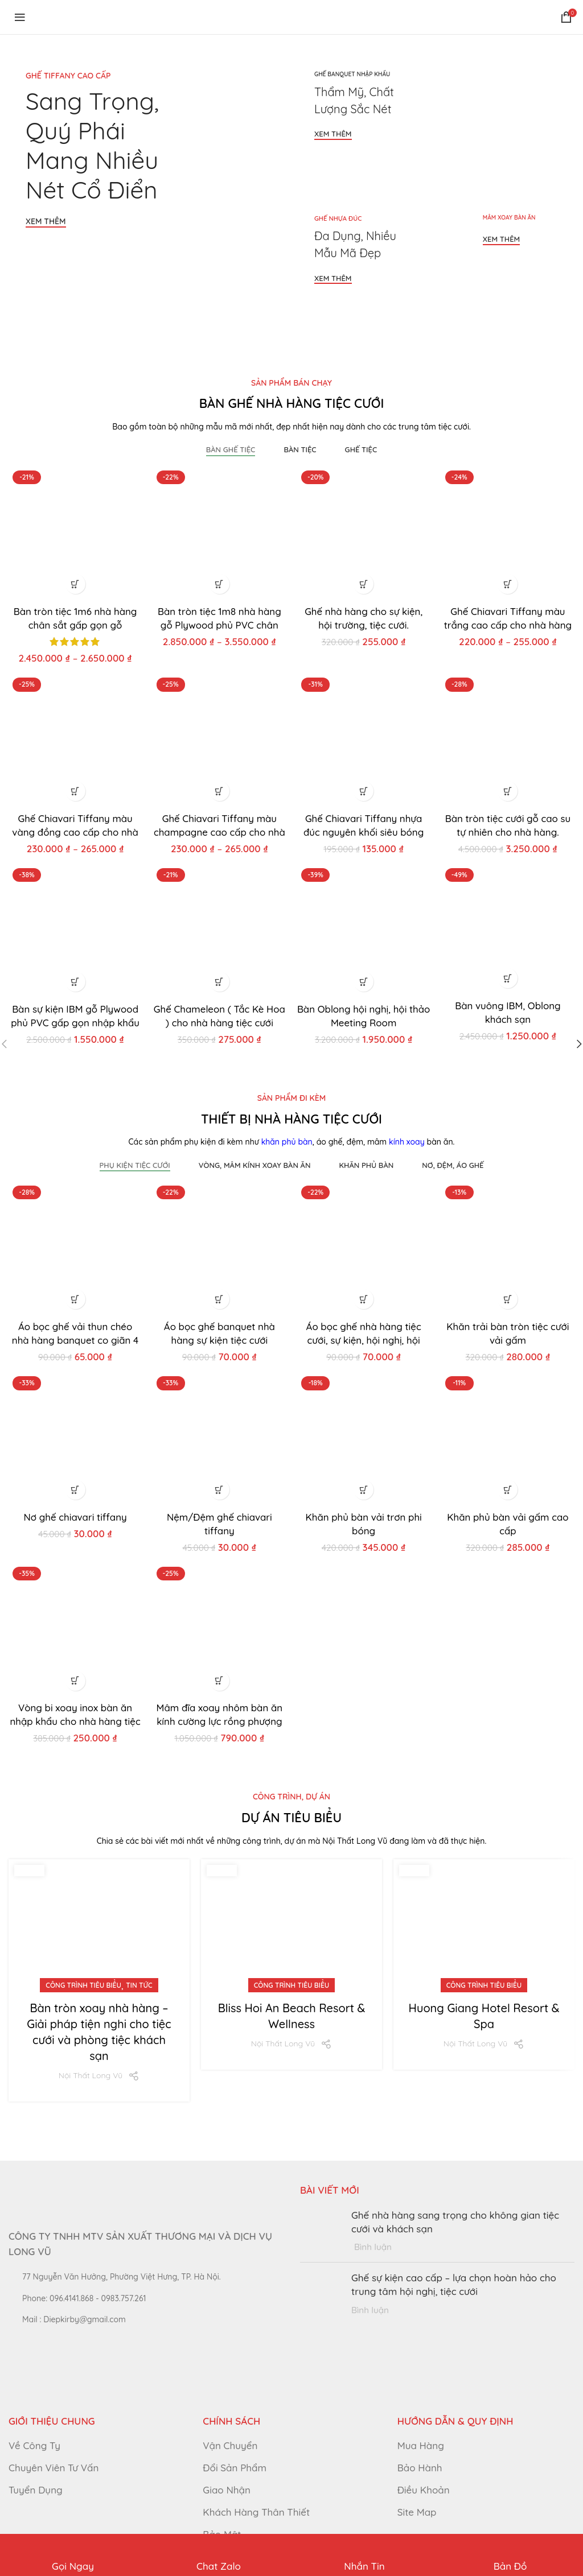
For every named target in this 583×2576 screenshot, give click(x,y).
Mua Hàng (420, 2445)
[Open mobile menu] (20, 17)
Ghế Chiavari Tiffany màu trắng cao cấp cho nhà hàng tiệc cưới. (508, 624)
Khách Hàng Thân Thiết (256, 2511)
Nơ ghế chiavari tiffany (75, 1516)
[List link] (146, 2298)
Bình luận (373, 2246)
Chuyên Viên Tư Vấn (53, 2468)
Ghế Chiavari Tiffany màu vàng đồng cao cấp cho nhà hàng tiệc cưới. (74, 831)
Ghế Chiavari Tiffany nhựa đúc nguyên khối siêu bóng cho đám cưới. (363, 831)
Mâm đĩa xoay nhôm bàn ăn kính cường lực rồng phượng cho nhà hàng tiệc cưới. (219, 1721)
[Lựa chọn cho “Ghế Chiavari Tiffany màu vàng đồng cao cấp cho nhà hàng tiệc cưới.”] (75, 791)
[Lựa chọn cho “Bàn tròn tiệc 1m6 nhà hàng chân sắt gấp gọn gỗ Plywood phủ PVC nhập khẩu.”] (75, 583)
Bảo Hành (419, 2468)
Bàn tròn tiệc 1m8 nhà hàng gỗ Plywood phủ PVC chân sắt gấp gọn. (219, 624)
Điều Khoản (423, 2489)
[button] (363, 583)
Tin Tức (139, 1985)
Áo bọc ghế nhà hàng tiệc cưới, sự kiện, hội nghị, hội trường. (364, 1339)
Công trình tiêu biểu (83, 1985)
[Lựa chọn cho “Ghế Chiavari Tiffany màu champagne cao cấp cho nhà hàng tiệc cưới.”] (219, 791)
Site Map (417, 2511)
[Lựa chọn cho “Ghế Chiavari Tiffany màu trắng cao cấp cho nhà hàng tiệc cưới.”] (508, 583)
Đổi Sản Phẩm (234, 2468)
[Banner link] (147, 190)
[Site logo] (91, 16)
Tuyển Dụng (36, 2489)
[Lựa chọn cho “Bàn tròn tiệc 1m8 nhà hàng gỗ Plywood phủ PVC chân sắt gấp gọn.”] (219, 583)
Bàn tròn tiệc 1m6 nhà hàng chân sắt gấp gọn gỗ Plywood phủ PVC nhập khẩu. (75, 624)
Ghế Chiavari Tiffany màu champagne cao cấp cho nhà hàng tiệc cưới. (219, 831)
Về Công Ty (34, 2445)
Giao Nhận (227, 2489)
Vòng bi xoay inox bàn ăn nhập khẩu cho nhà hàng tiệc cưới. (75, 1721)
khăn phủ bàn (287, 1142)
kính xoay (407, 1142)
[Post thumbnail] (321, 2230)
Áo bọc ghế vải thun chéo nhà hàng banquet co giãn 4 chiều (75, 1339)
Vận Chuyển (230, 2445)
